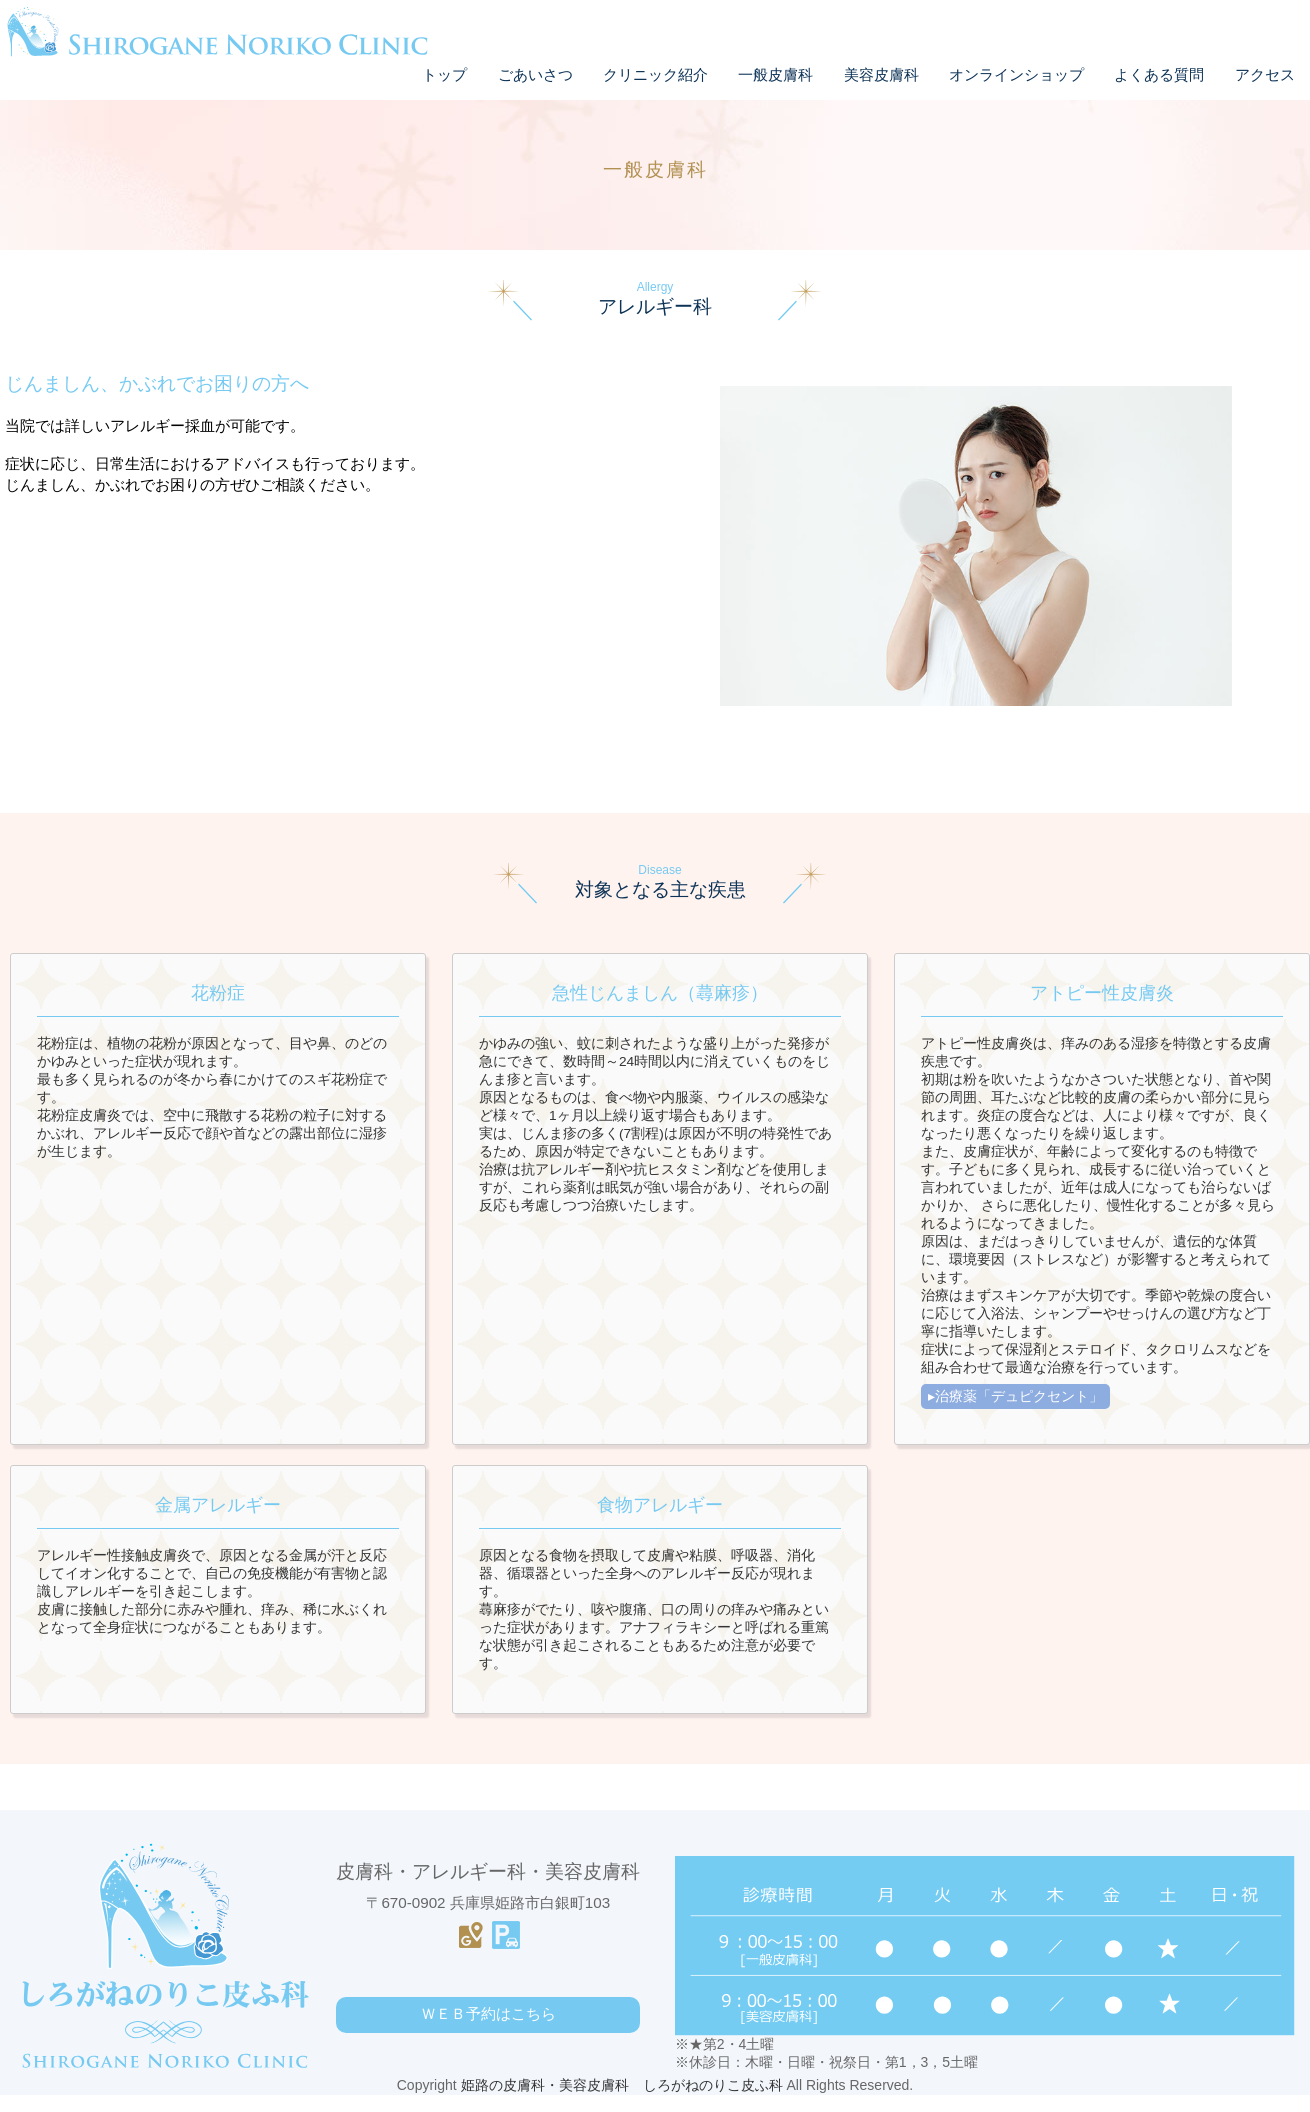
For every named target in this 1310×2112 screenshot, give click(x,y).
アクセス (1265, 74)
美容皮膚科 (881, 74)
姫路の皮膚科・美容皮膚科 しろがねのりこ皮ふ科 (622, 2102)
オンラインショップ (1016, 74)
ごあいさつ (535, 74)
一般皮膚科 (775, 74)
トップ (444, 74)
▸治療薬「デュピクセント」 (1015, 1395)
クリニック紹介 (655, 74)
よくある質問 (1159, 74)
